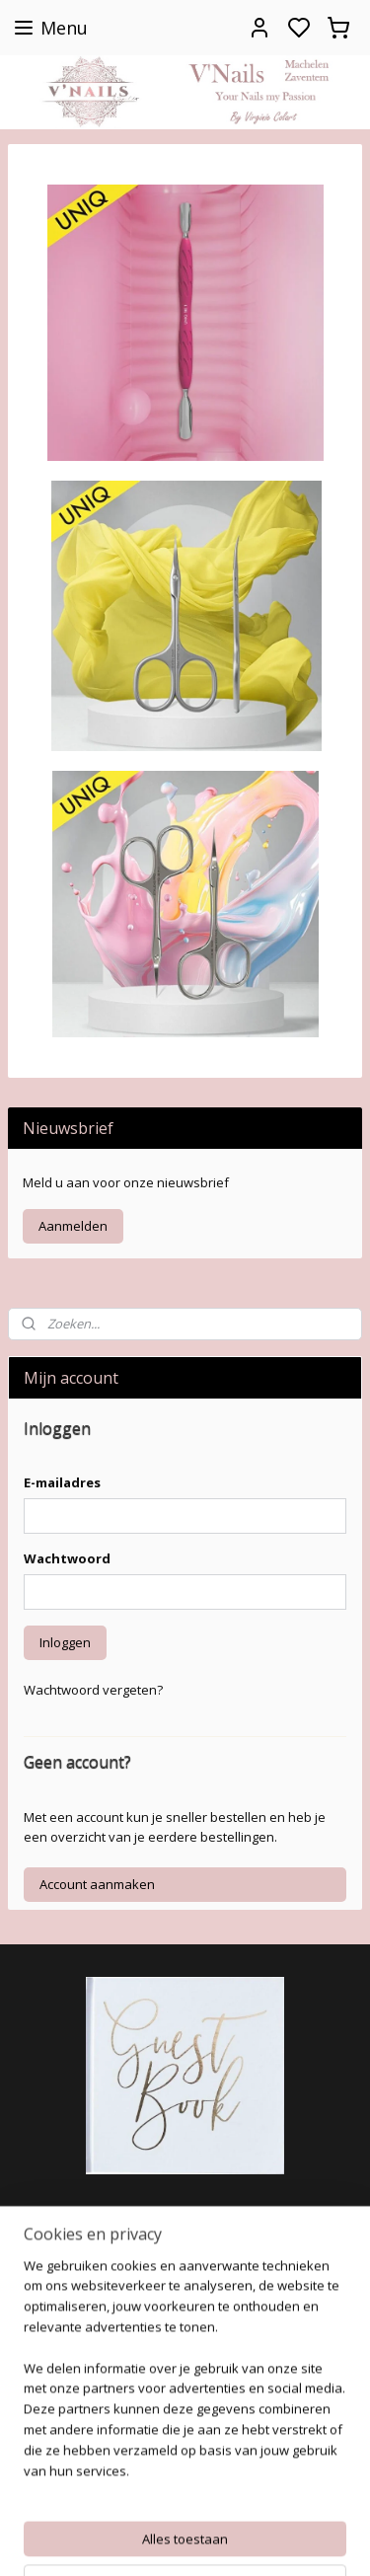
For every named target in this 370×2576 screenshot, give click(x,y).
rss (299, 2540)
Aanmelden (73, 1226)
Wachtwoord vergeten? (93, 1690)
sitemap (258, 2540)
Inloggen (65, 1642)
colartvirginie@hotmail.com (95, 2463)
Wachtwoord (67, 1558)
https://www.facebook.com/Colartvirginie (145, 2218)
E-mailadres (62, 1482)
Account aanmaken (97, 1884)
